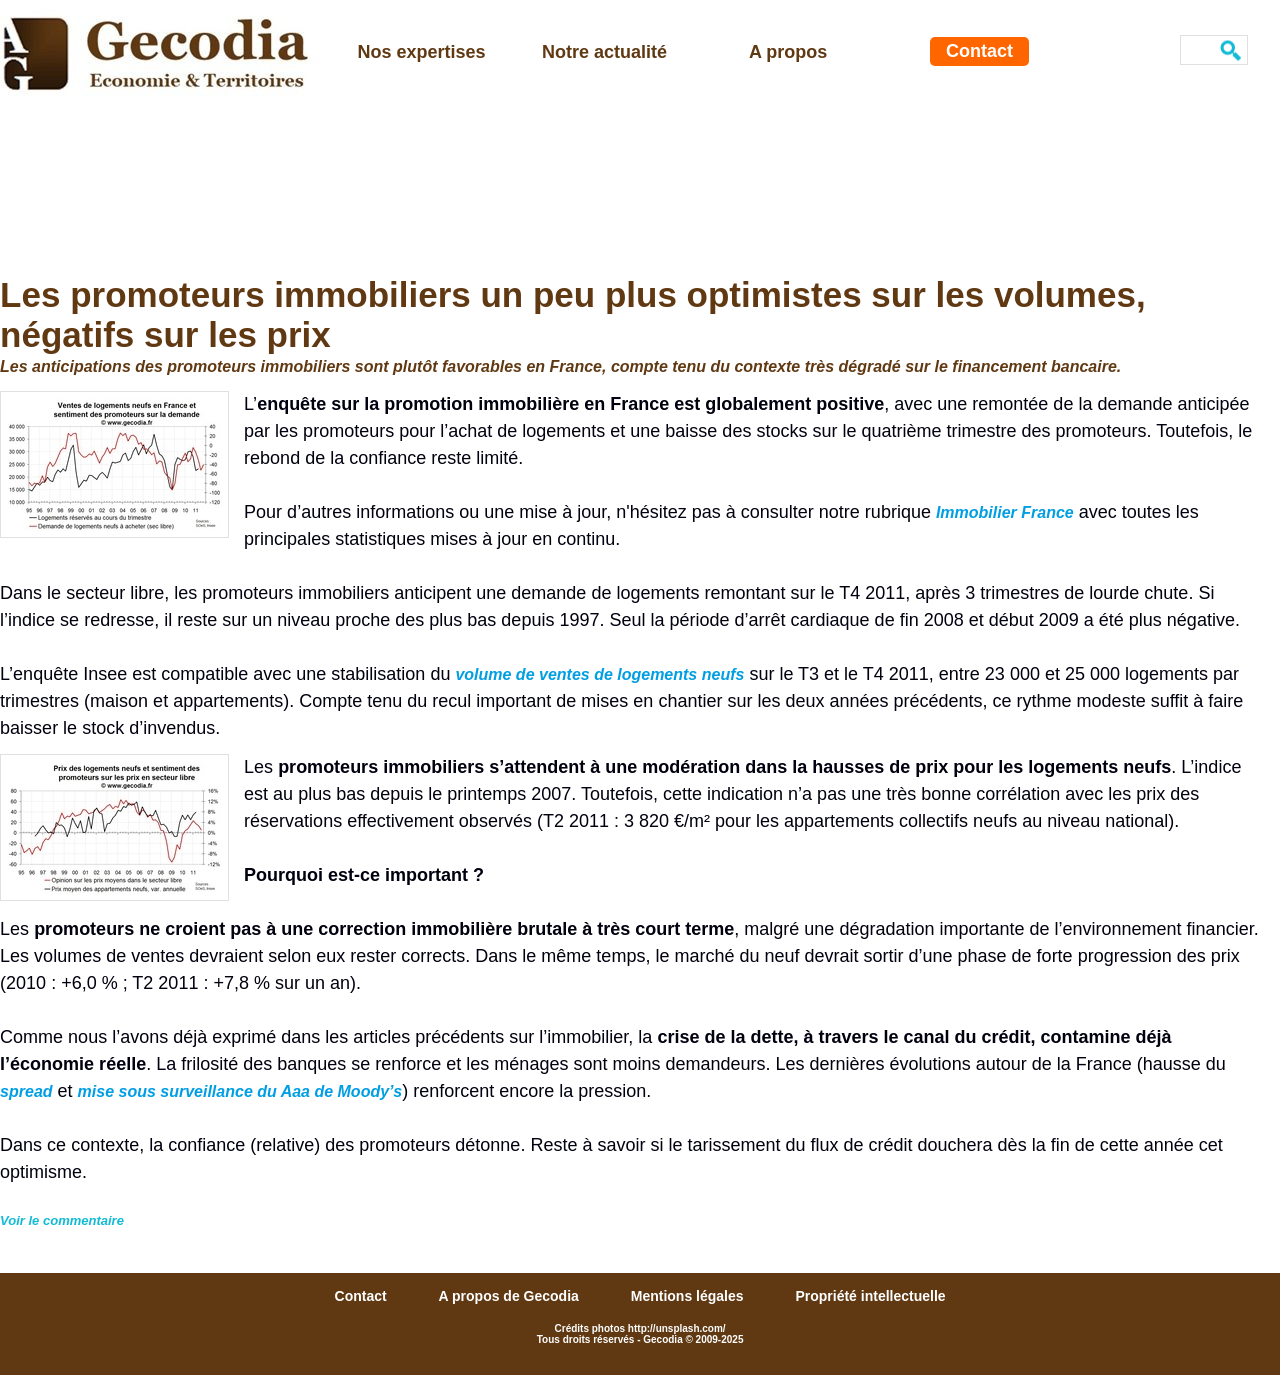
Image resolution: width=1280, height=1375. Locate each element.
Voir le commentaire (62, 1220)
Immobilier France (1005, 512)
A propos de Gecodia (511, 1296)
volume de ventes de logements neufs (599, 674)
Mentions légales (689, 1296)
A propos (788, 52)
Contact (979, 51)
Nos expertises (422, 52)
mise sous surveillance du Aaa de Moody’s (240, 1091)
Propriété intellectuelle (870, 1296)
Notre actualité (604, 52)
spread (26, 1091)
